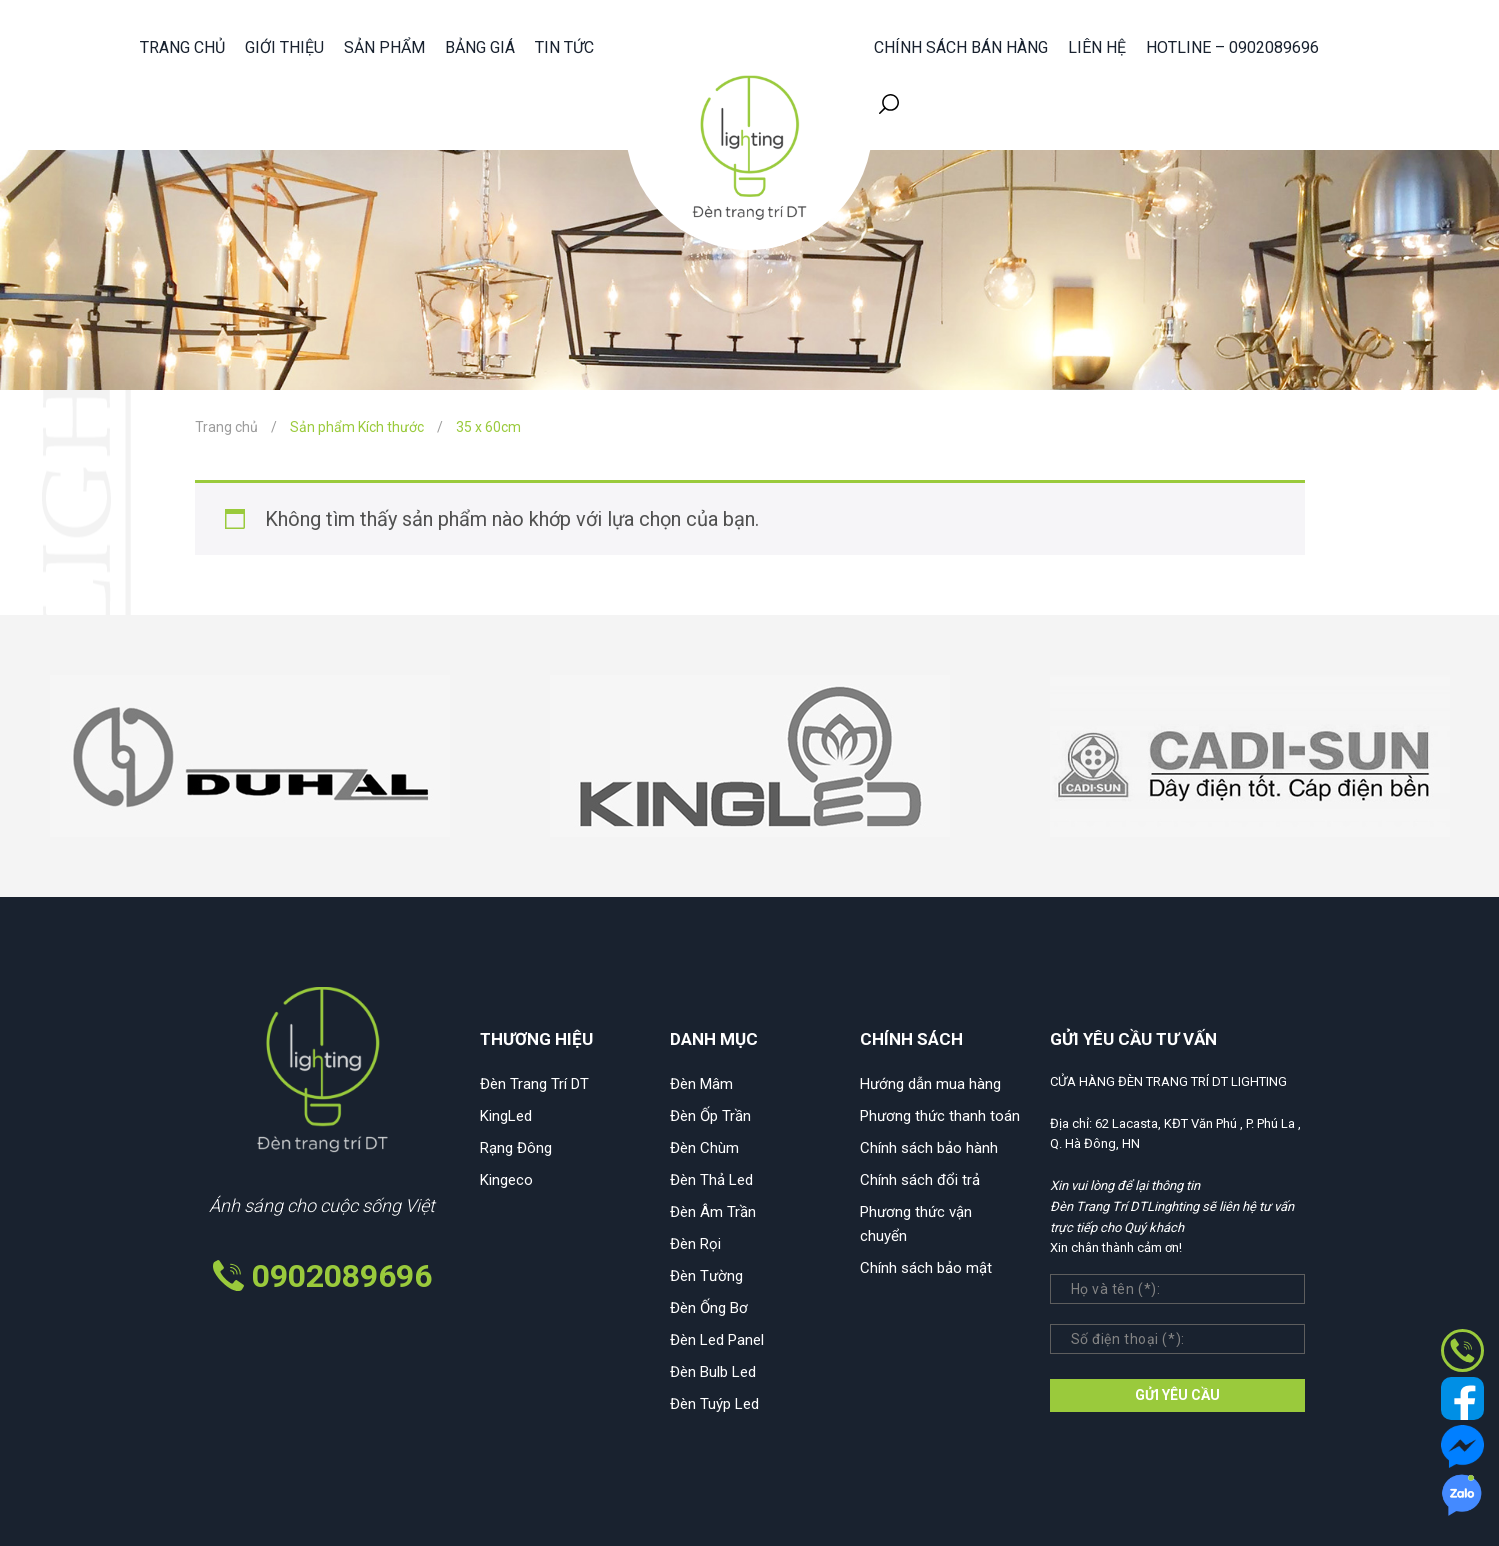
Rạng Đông (516, 1148)
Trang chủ (182, 47)
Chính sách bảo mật (926, 1268)
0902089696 (342, 1276)
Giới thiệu (284, 47)
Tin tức (564, 47)
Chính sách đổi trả (920, 1180)
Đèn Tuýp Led (714, 1404)
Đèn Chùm (704, 1148)
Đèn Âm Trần (713, 1212)
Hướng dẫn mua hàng (930, 1084)
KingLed (506, 1116)
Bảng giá (480, 47)
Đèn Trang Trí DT (534, 1084)
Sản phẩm (384, 47)
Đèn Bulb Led (713, 1372)
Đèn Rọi (695, 1244)
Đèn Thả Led (711, 1180)
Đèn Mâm (701, 1084)
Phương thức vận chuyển (916, 1224)
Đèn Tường (706, 1276)
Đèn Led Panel (717, 1340)
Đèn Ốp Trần (710, 1116)
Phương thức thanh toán (940, 1116)
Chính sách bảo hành (929, 1148)
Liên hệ (1097, 47)
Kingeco (506, 1180)
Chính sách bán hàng (961, 47)
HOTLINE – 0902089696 (1232, 47)
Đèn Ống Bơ (709, 1308)
